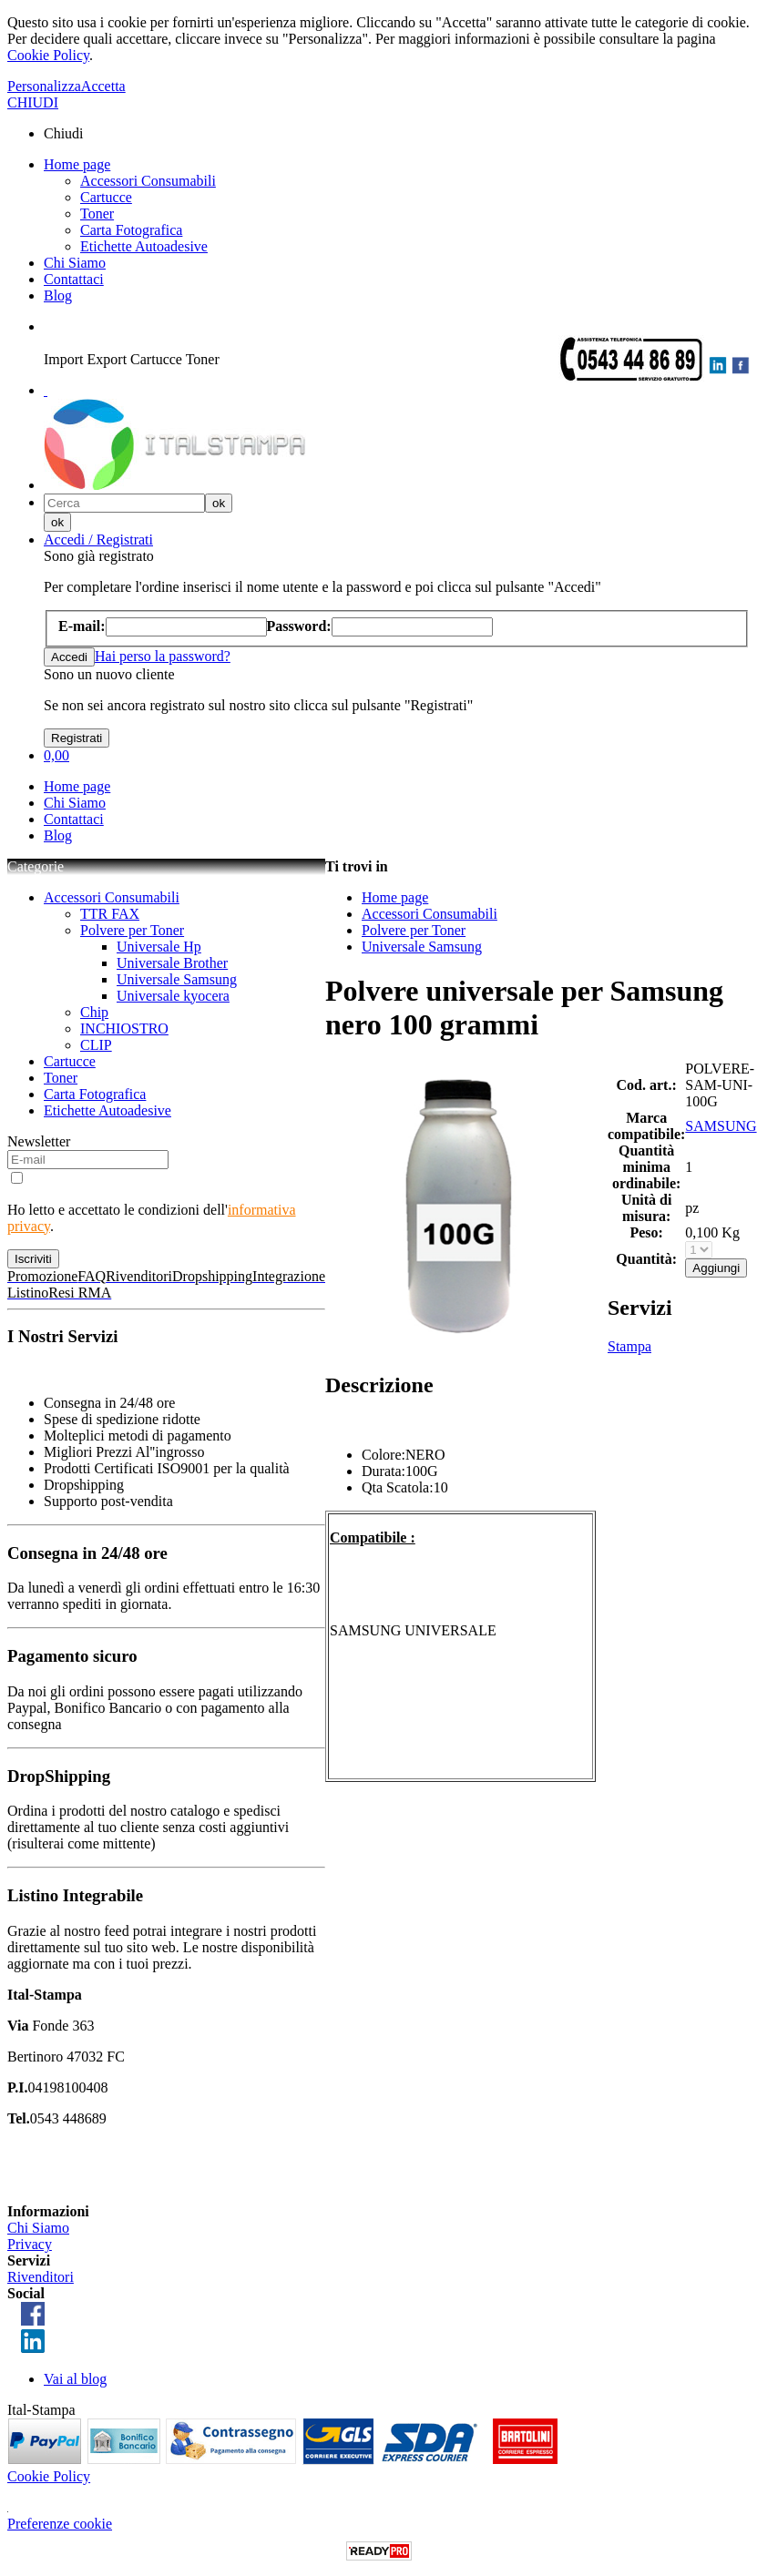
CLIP (96, 1045)
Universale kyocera (173, 995)
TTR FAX (109, 913)
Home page (77, 164)
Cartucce (106, 197)
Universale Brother (172, 963)
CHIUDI (32, 102)
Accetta (103, 86)
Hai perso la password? (162, 656)
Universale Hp (159, 946)
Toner (97, 213)
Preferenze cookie (59, 2523)
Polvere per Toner (132, 930)
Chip (94, 1012)
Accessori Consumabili (148, 180)
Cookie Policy (48, 55)
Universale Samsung (177, 979)
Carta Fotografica (131, 230)
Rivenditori (40, 2277)
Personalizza (44, 86)
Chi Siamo (75, 262)
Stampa (629, 1346)
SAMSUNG (720, 1126)
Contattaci (74, 279)
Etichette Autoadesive (144, 246)
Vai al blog (75, 2379)
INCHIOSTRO (124, 1028)
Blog (58, 295)
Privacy (29, 2244)
